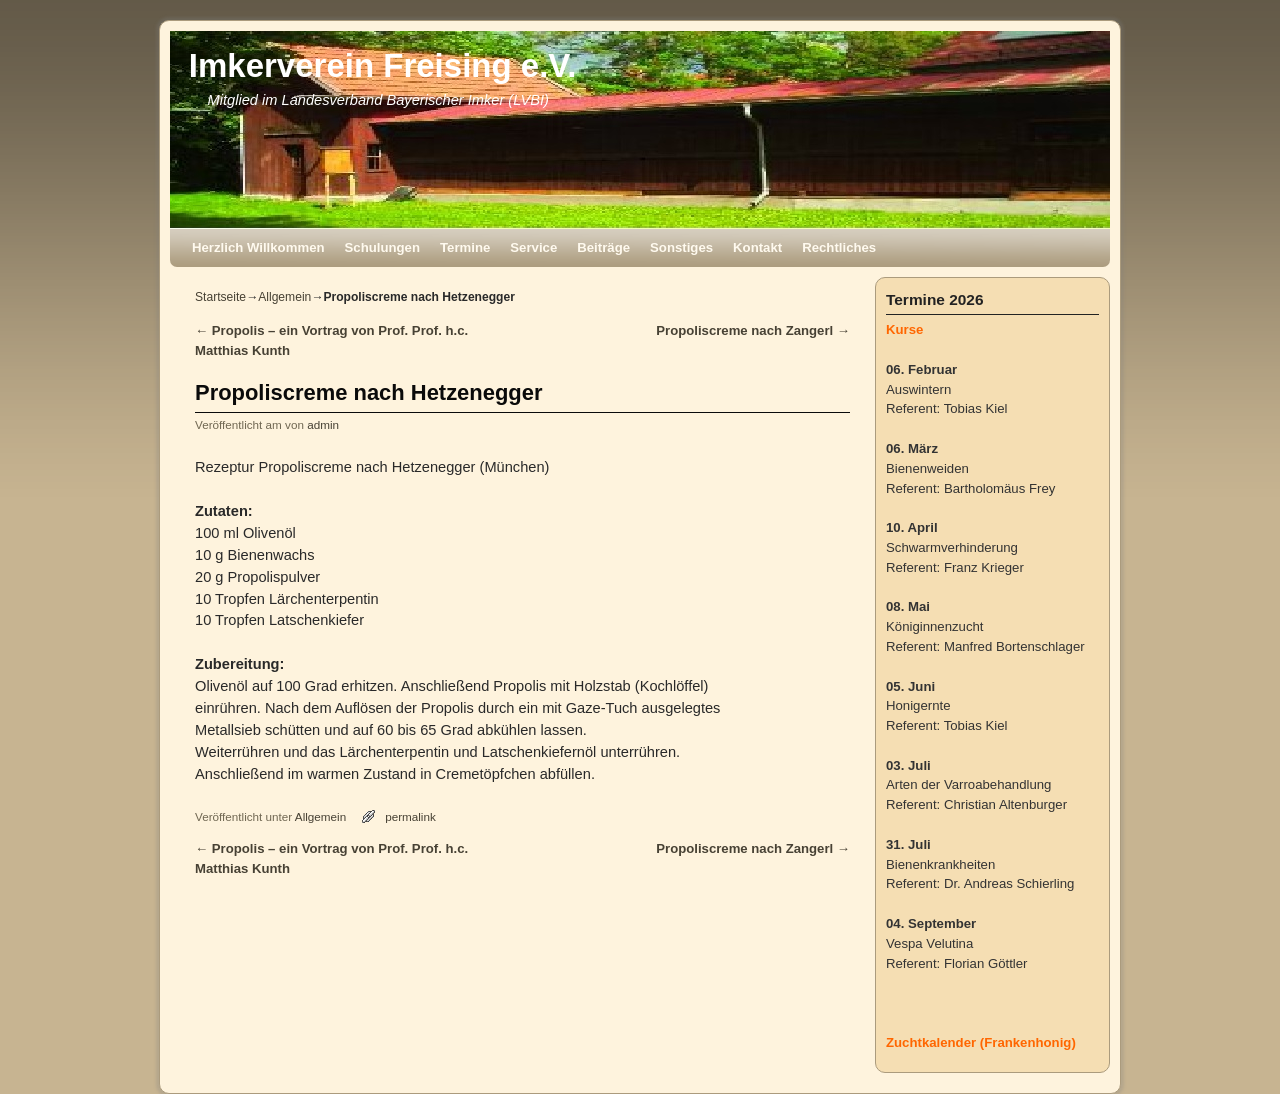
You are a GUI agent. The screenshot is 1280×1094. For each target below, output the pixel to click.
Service (533, 247)
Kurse (904, 329)
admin (323, 424)
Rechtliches (839, 247)
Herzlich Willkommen (258, 247)
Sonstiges (681, 247)
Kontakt (757, 247)
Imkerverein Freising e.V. (383, 65)
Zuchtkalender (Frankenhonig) (981, 1042)
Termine (465, 247)
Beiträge (603, 247)
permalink (410, 816)
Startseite (220, 297)
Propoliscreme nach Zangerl (753, 330)
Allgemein (284, 297)
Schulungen (382, 247)
